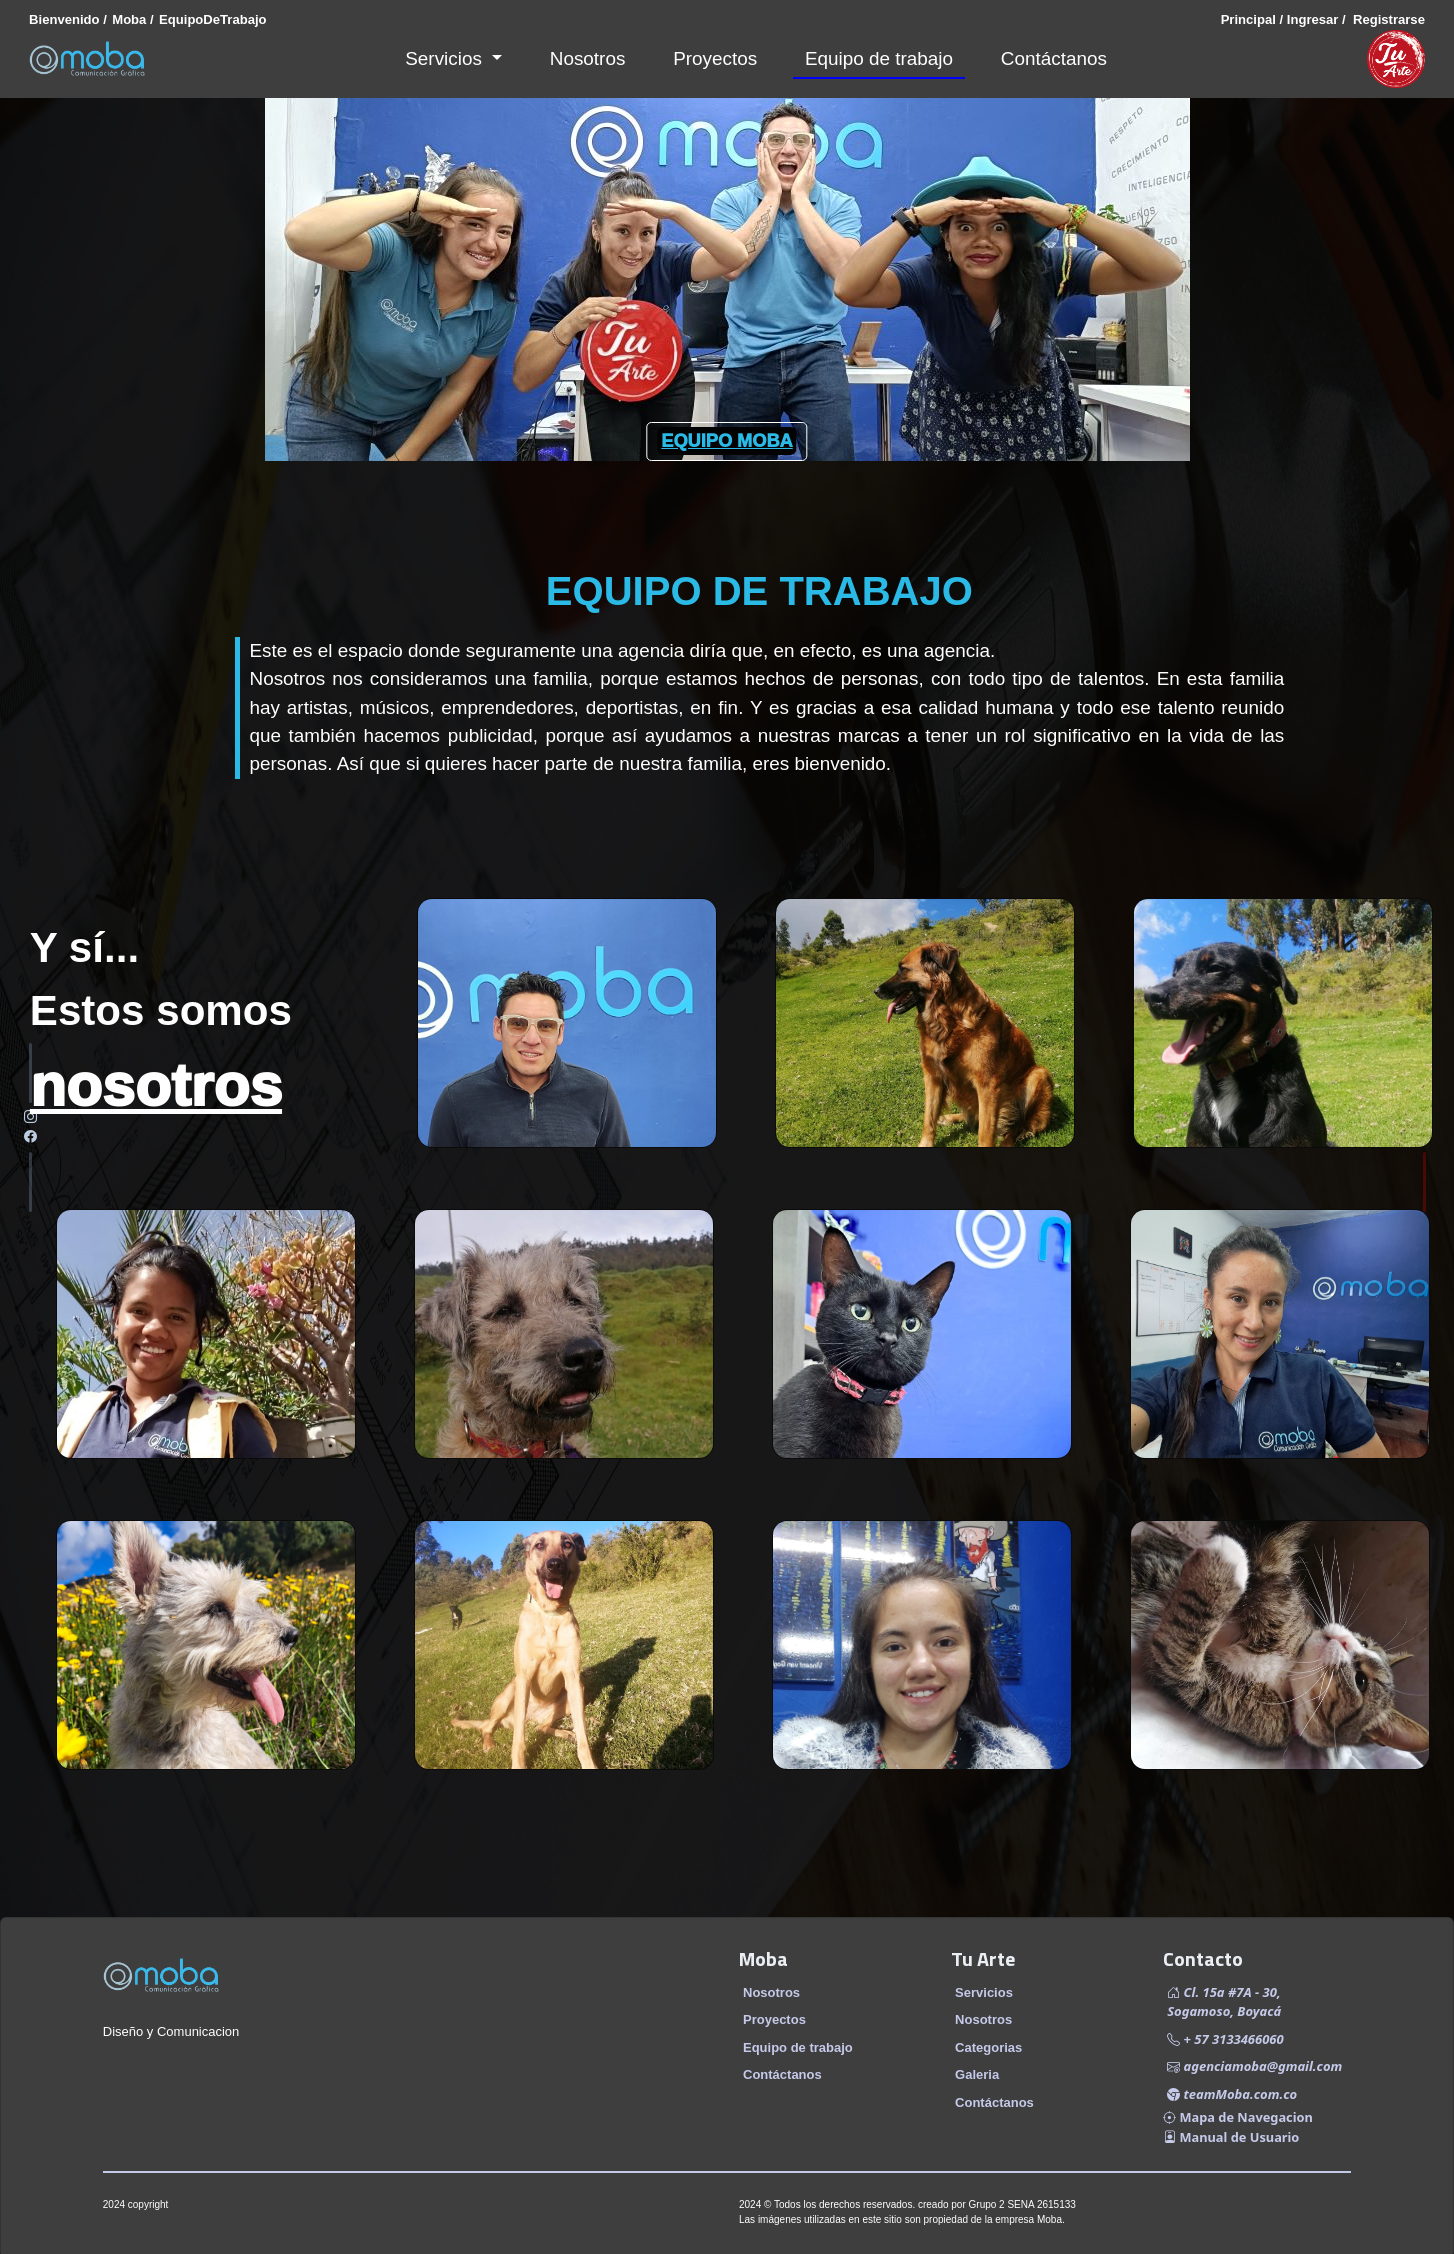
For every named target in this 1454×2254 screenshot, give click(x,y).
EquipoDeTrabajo (213, 19)
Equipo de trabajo (879, 58)
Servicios (446, 58)
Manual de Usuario (1231, 2137)
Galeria (977, 2074)
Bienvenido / (68, 19)
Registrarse (1385, 19)
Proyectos (715, 58)
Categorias (988, 2047)
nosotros (156, 1085)
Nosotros (588, 58)
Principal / (1252, 19)
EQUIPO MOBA (726, 441)
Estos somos (161, 1009)
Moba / (132, 19)
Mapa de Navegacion (1238, 2117)
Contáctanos (1054, 58)
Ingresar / (1314, 19)
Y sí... (84, 946)
